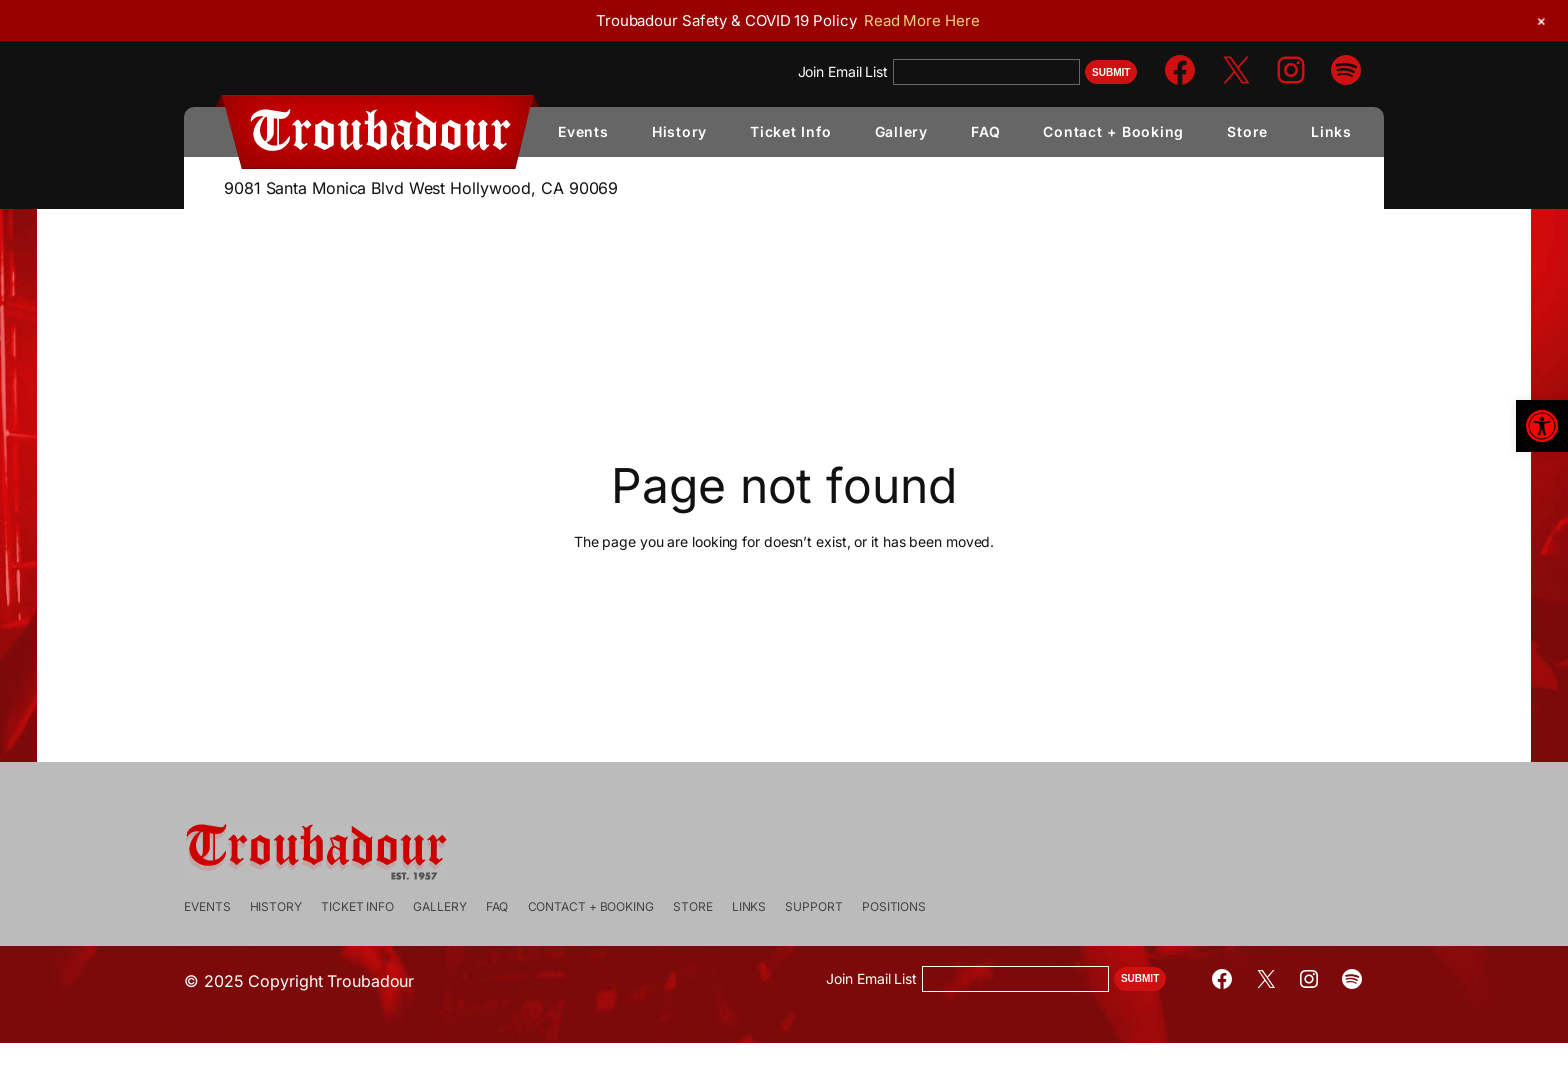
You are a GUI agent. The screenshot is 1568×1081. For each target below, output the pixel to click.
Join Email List (843, 71)
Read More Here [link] (922, 20)
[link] (1542, 426)
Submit (1111, 72)
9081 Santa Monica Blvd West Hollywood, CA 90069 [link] (421, 188)
